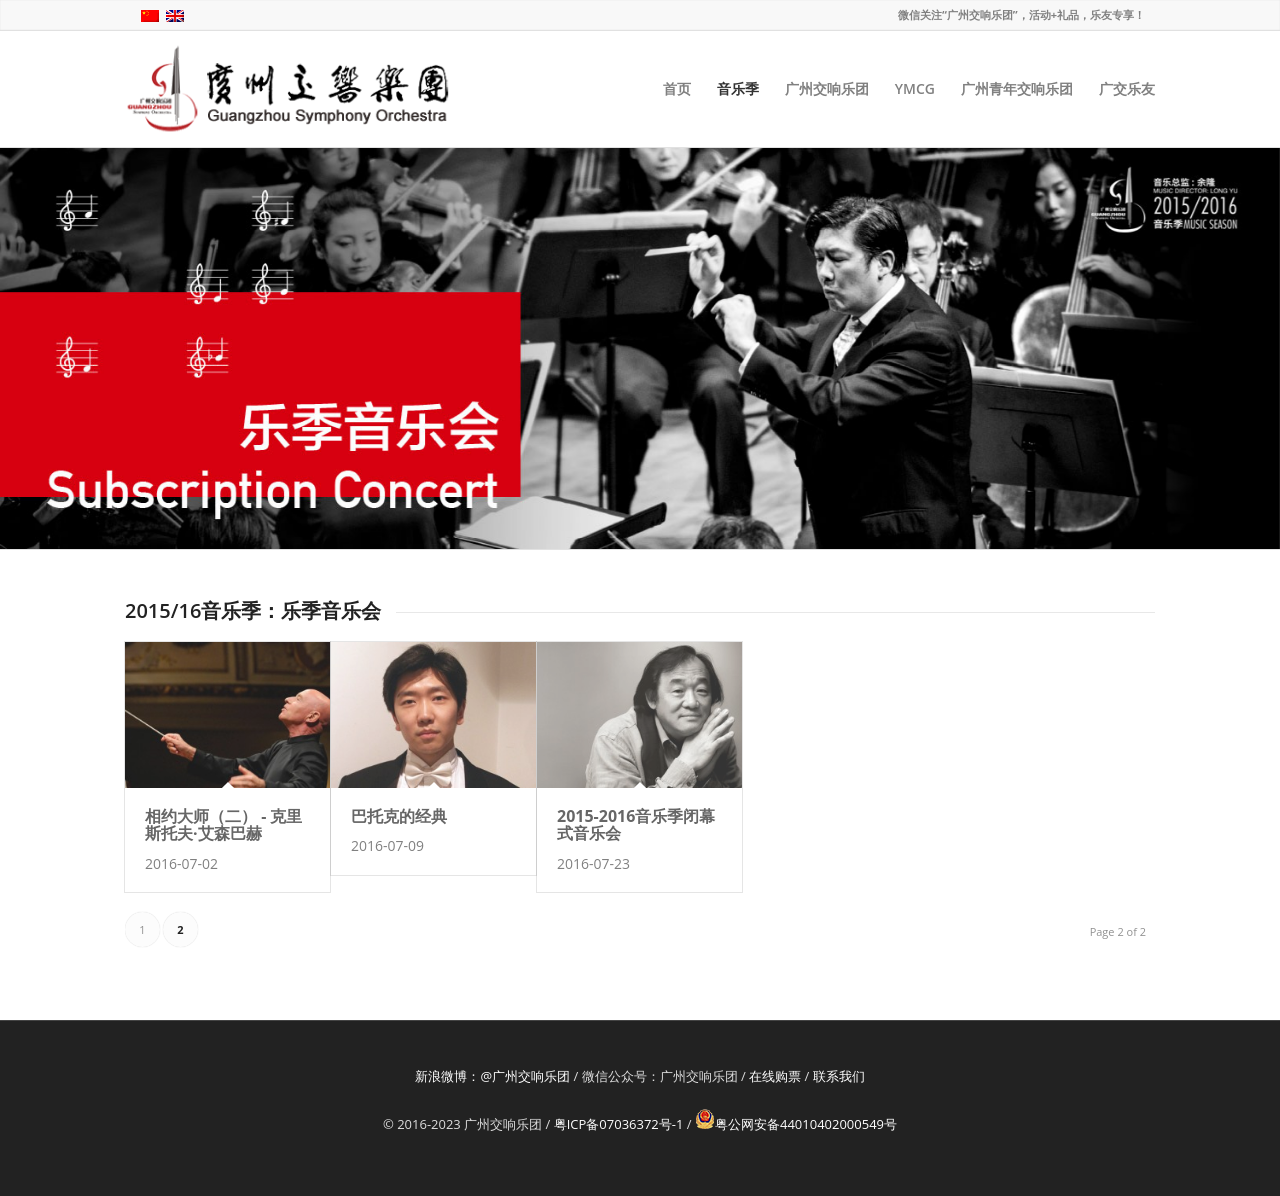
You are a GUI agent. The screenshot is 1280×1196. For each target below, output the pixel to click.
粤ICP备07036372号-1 (619, 1124)
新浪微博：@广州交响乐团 (492, 1076)
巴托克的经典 (399, 816)
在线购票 (775, 1076)
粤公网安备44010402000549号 (796, 1124)
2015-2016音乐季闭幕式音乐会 (636, 825)
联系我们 (839, 1076)
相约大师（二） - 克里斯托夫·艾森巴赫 (223, 825)
